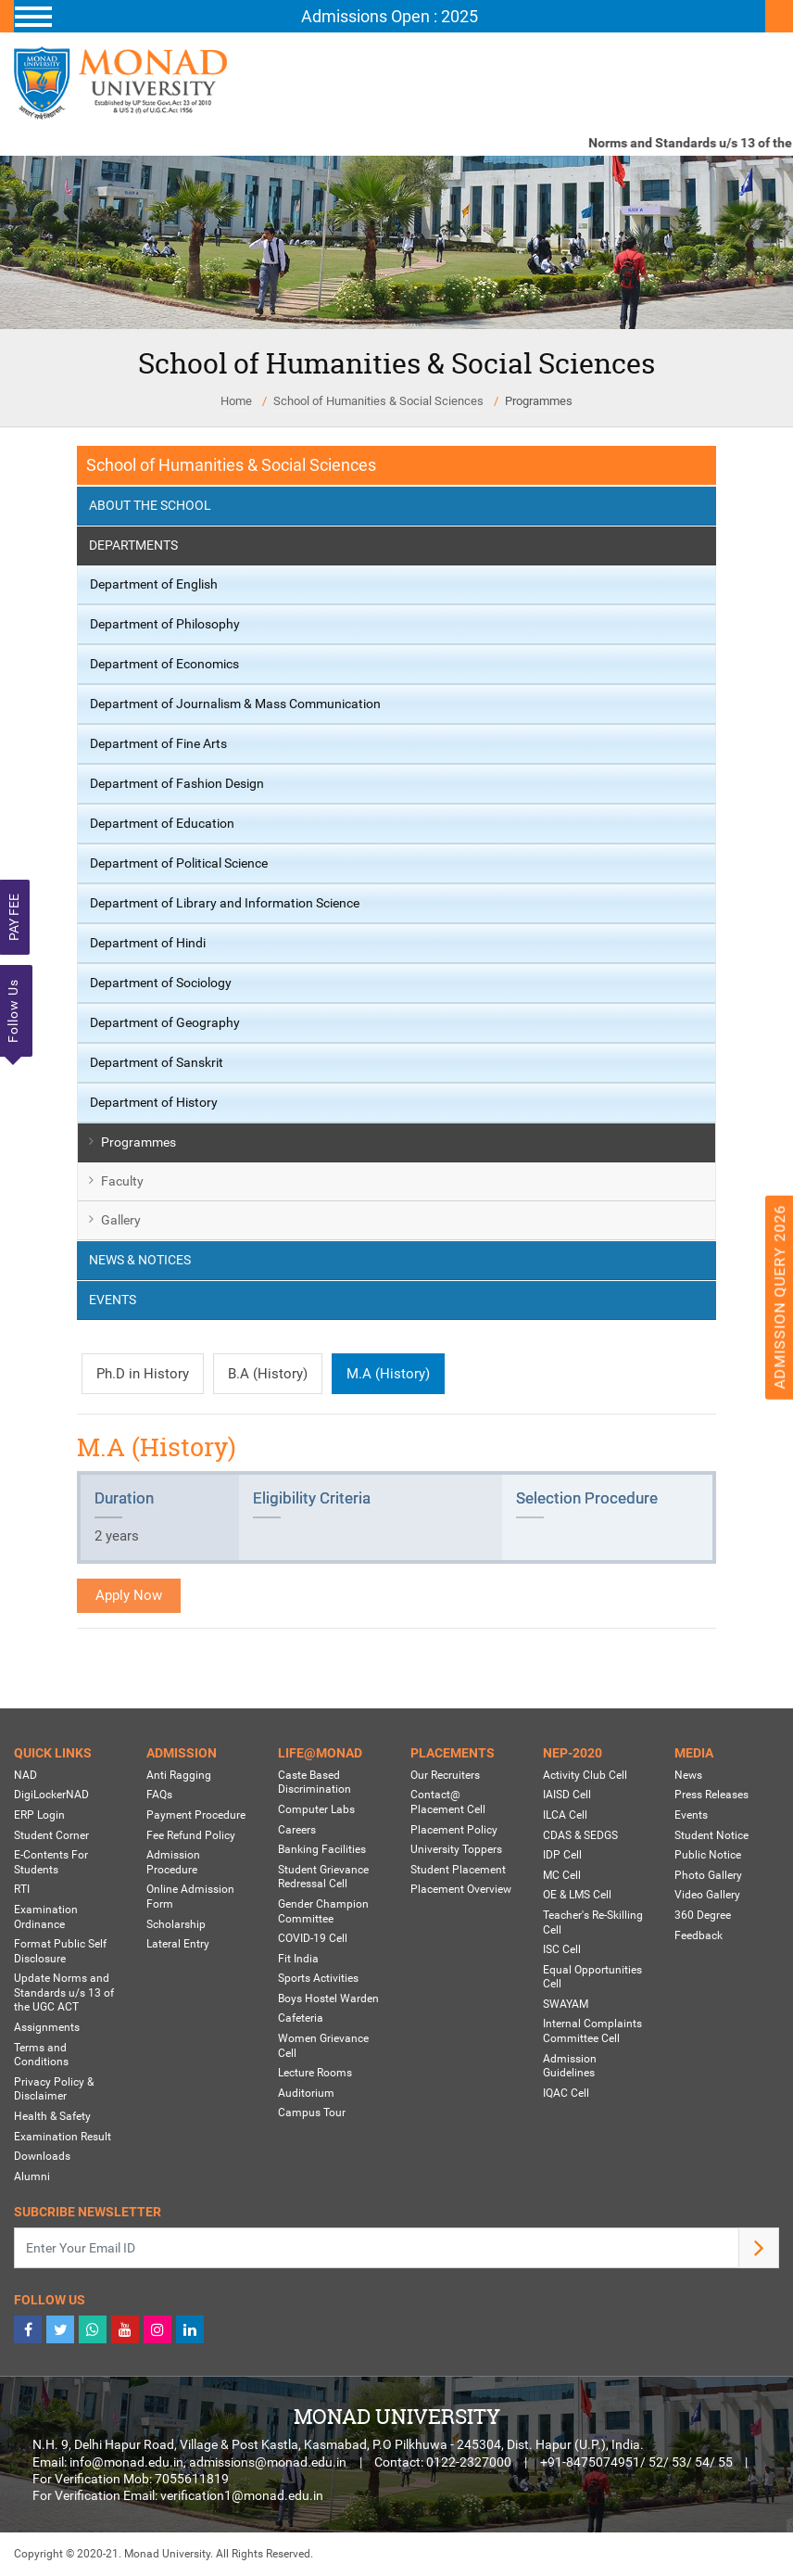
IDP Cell (562, 1854)
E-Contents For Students (51, 1862)
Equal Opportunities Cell (592, 1977)
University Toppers (456, 1849)
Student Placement (458, 1869)
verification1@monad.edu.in (241, 2495)
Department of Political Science (179, 863)
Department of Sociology (161, 982)
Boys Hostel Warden (328, 1998)
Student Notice (711, 1835)
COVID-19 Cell (312, 1938)
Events (112, 1299)
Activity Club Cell (585, 1775)
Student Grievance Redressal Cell (323, 1877)
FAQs (159, 1794)
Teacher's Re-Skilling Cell (593, 1922)
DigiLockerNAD (51, 1794)
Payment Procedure (195, 1814)
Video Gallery (707, 1894)
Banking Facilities (322, 1849)
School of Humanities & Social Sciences (378, 401)
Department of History (154, 1102)
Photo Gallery (708, 1875)
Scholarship (176, 1924)
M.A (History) (388, 1373)
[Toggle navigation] (389, 16)
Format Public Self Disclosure (60, 1951)
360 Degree (702, 1915)
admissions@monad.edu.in (267, 2462)
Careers (297, 1829)
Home (236, 401)
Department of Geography (165, 1022)
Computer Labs (316, 1809)
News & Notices (140, 1259)
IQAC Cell (566, 2093)
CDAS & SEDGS (580, 1835)
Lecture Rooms (315, 2072)
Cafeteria (300, 2017)
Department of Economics (164, 663)
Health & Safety (52, 2116)
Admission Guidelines (570, 2066)
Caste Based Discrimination (314, 1782)
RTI (22, 1889)
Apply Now (128, 1595)
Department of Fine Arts (158, 743)
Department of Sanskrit (156, 1062)
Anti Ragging (178, 1775)
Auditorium (306, 2093)
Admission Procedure (173, 1862)
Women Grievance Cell (323, 2046)
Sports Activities (318, 1978)
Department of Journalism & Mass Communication (235, 703)
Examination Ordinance (46, 1917)
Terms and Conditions (41, 2055)
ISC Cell (562, 1949)
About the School (150, 505)
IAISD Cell (567, 1794)
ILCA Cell (565, 1814)
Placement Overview (460, 1889)
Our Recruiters (445, 1775)
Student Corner (51, 1835)
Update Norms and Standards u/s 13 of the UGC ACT (64, 1992)
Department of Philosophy (165, 623)
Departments (133, 545)
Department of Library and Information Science (224, 902)
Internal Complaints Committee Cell (592, 2031)
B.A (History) (268, 1373)
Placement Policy (453, 1829)
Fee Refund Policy (190, 1835)
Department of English (154, 584)
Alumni (32, 2176)
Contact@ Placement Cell (447, 1802)
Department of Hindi (148, 942)
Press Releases (711, 1794)
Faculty (122, 1181)
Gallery (121, 1219)
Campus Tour (312, 2112)
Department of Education (162, 823)
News (688, 1775)
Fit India (298, 1958)
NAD (25, 1775)
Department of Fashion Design (177, 783)
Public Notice (707, 1854)
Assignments (47, 2027)
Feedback (698, 1935)
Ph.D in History (142, 1373)
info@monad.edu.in (126, 2462)
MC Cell (562, 1875)
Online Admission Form (190, 1896)
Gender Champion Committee (323, 1911)
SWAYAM (565, 2004)
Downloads (42, 2156)
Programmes (539, 401)
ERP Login (39, 1814)
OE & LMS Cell (577, 1894)
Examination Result (62, 2136)
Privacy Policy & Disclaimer (54, 2089)
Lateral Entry (177, 1943)
